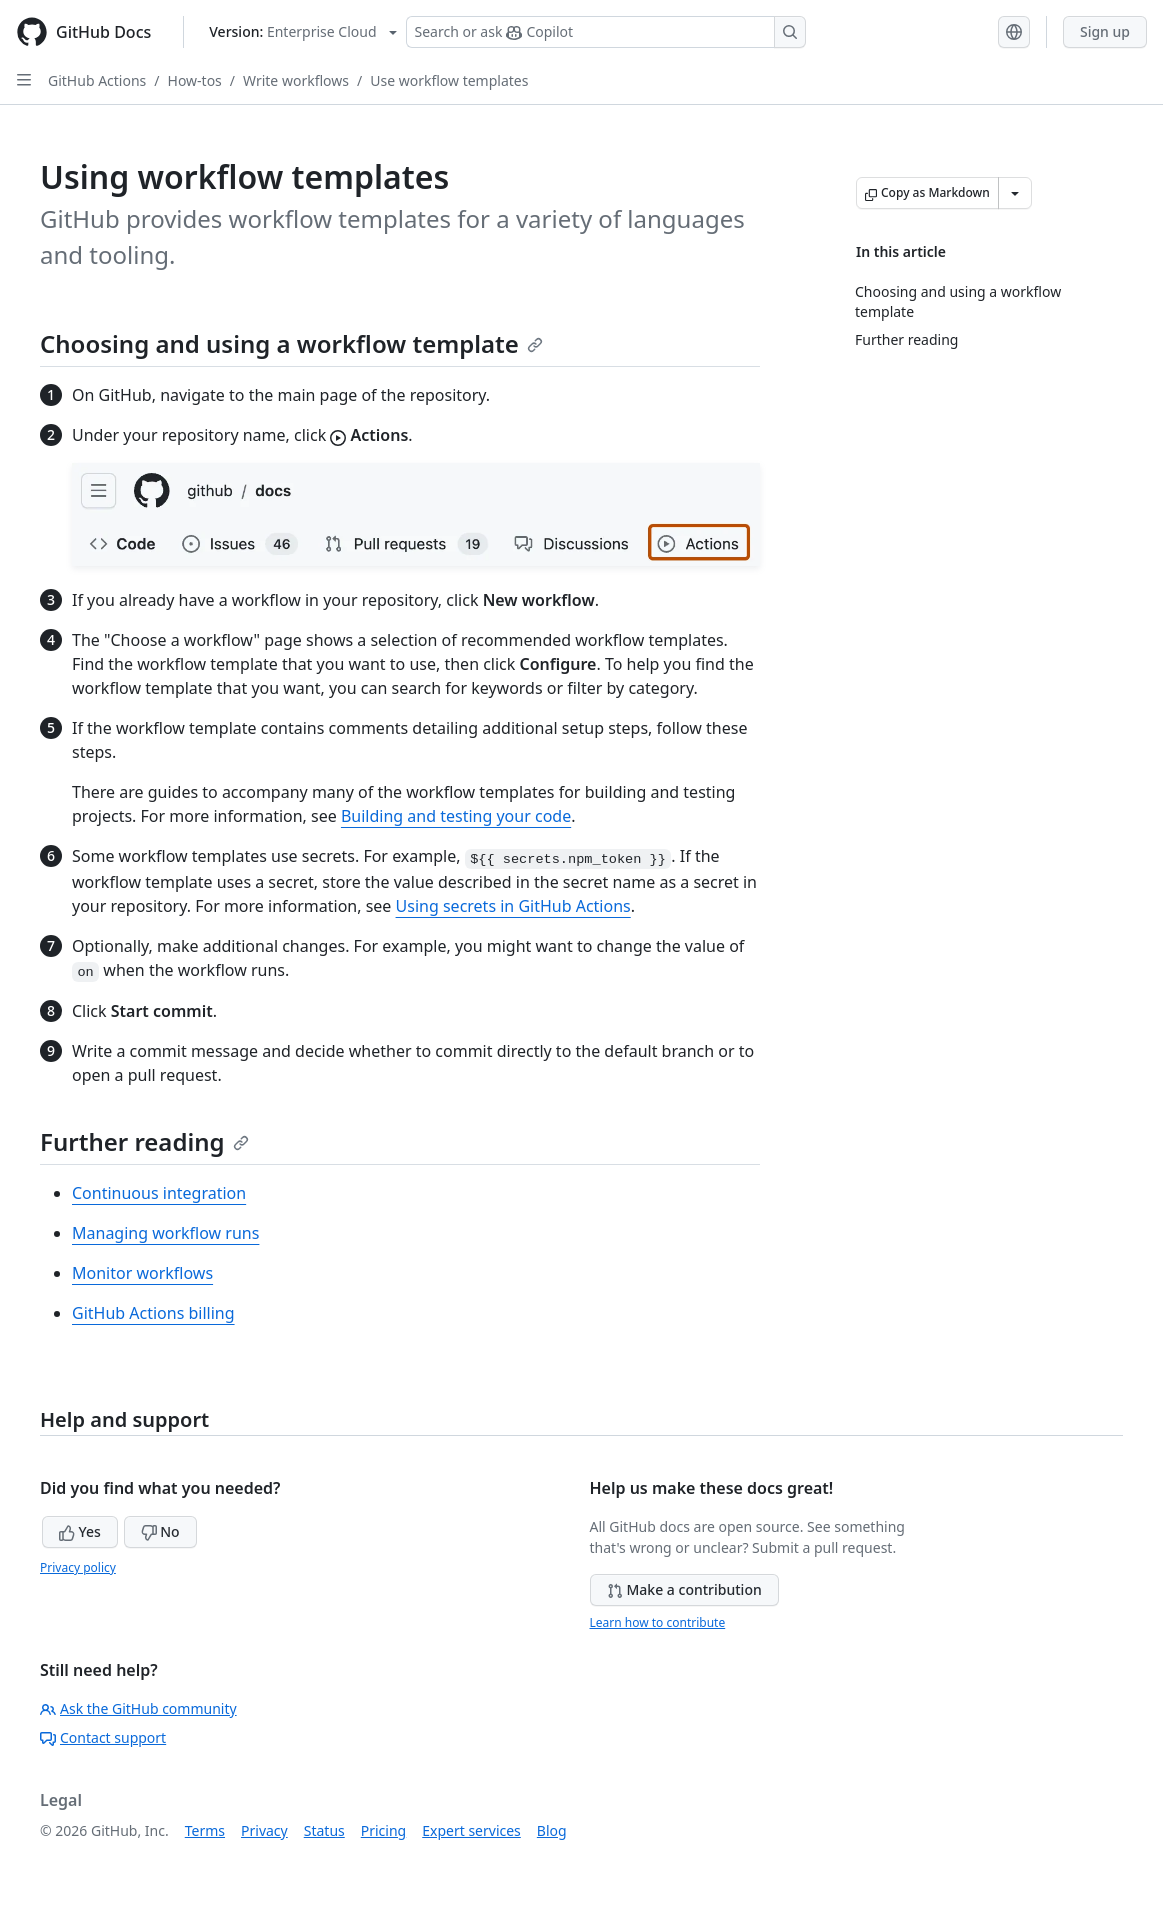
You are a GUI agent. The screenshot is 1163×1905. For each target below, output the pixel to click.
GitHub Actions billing (153, 1313)
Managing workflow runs (165, 1233)
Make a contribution (684, 1589)
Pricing (383, 1830)
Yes (80, 1531)
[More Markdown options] (1015, 193)
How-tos (195, 80)
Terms (205, 1830)
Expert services (471, 1830)
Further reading (144, 1141)
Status (324, 1830)
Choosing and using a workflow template (291, 343)
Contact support (103, 1737)
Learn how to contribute (658, 1622)
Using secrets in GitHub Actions (513, 906)
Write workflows (296, 80)
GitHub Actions (97, 80)
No (160, 1531)
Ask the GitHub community (138, 1708)
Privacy (264, 1830)
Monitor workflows (142, 1273)
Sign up (1105, 31)
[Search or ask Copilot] (606, 32)
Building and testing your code (456, 816)
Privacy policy (78, 1567)
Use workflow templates (449, 80)
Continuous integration (159, 1193)
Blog (552, 1830)
